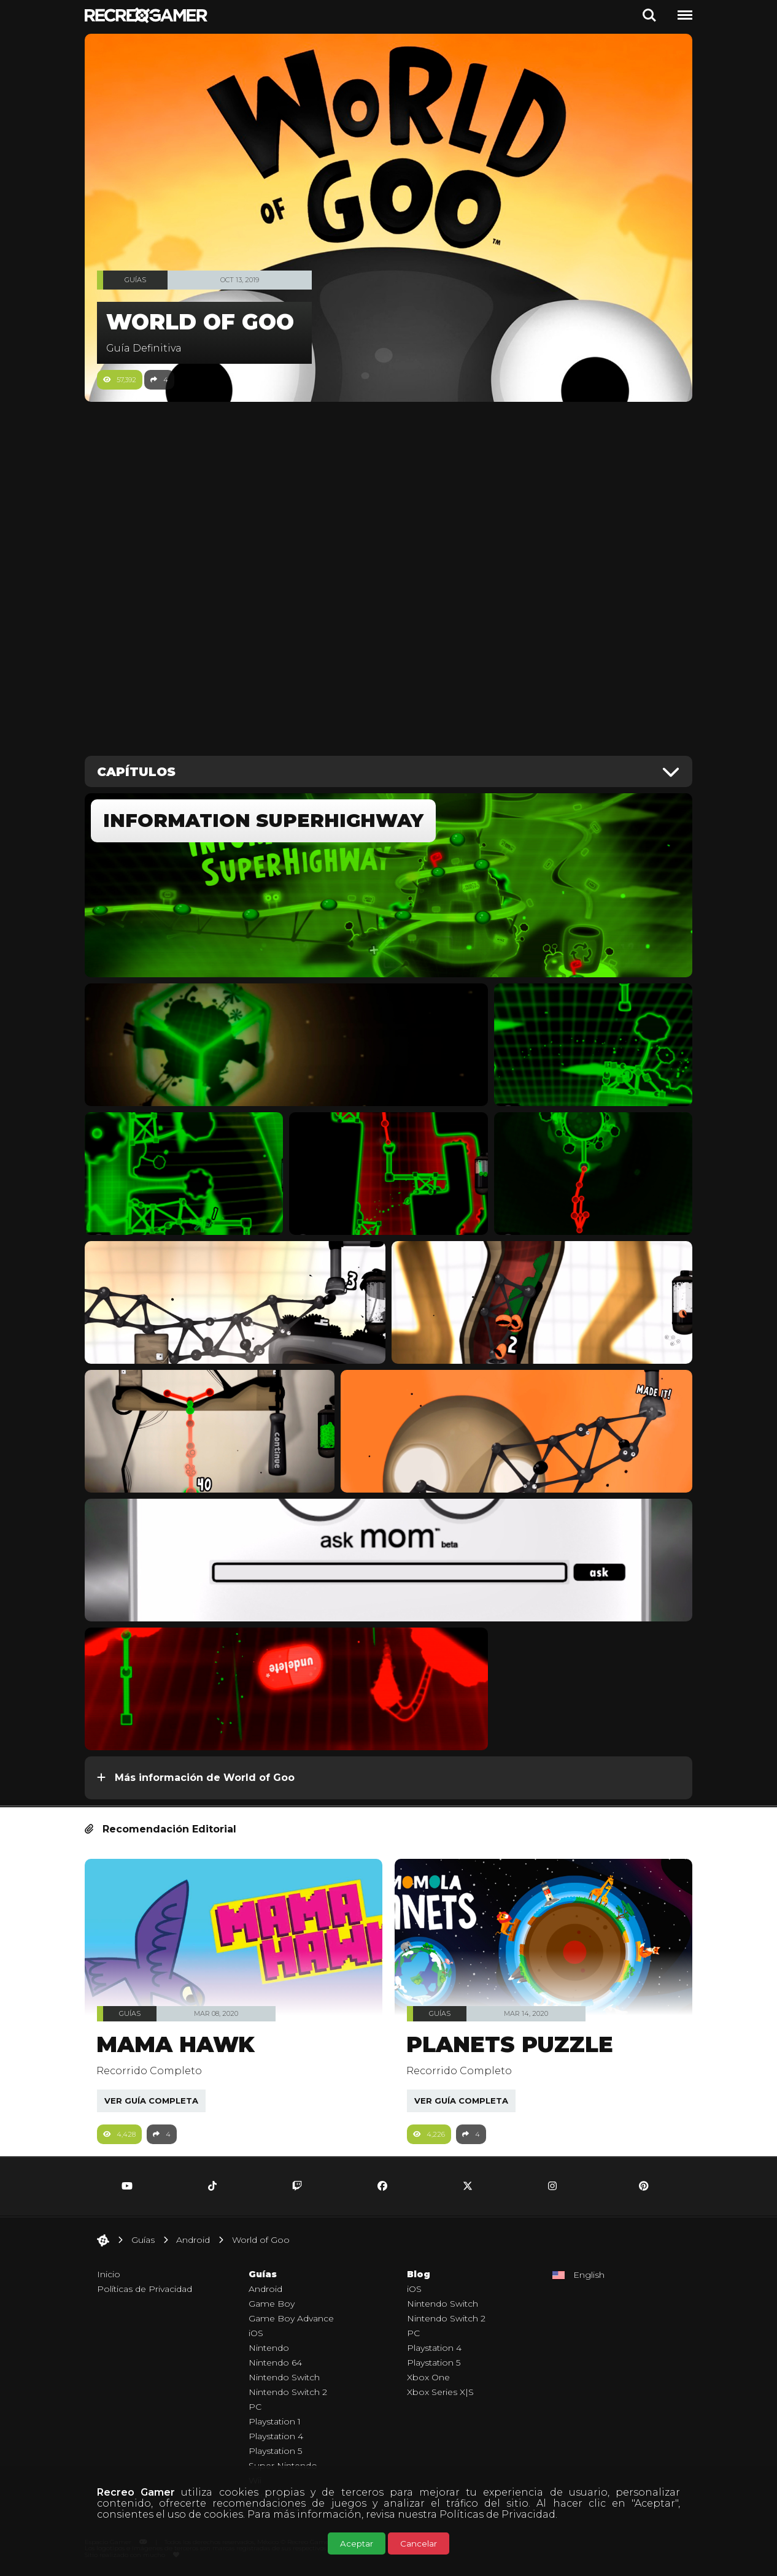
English (589, 2274)
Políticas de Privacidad (497, 2514)
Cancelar (418, 2543)
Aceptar (356, 2543)
